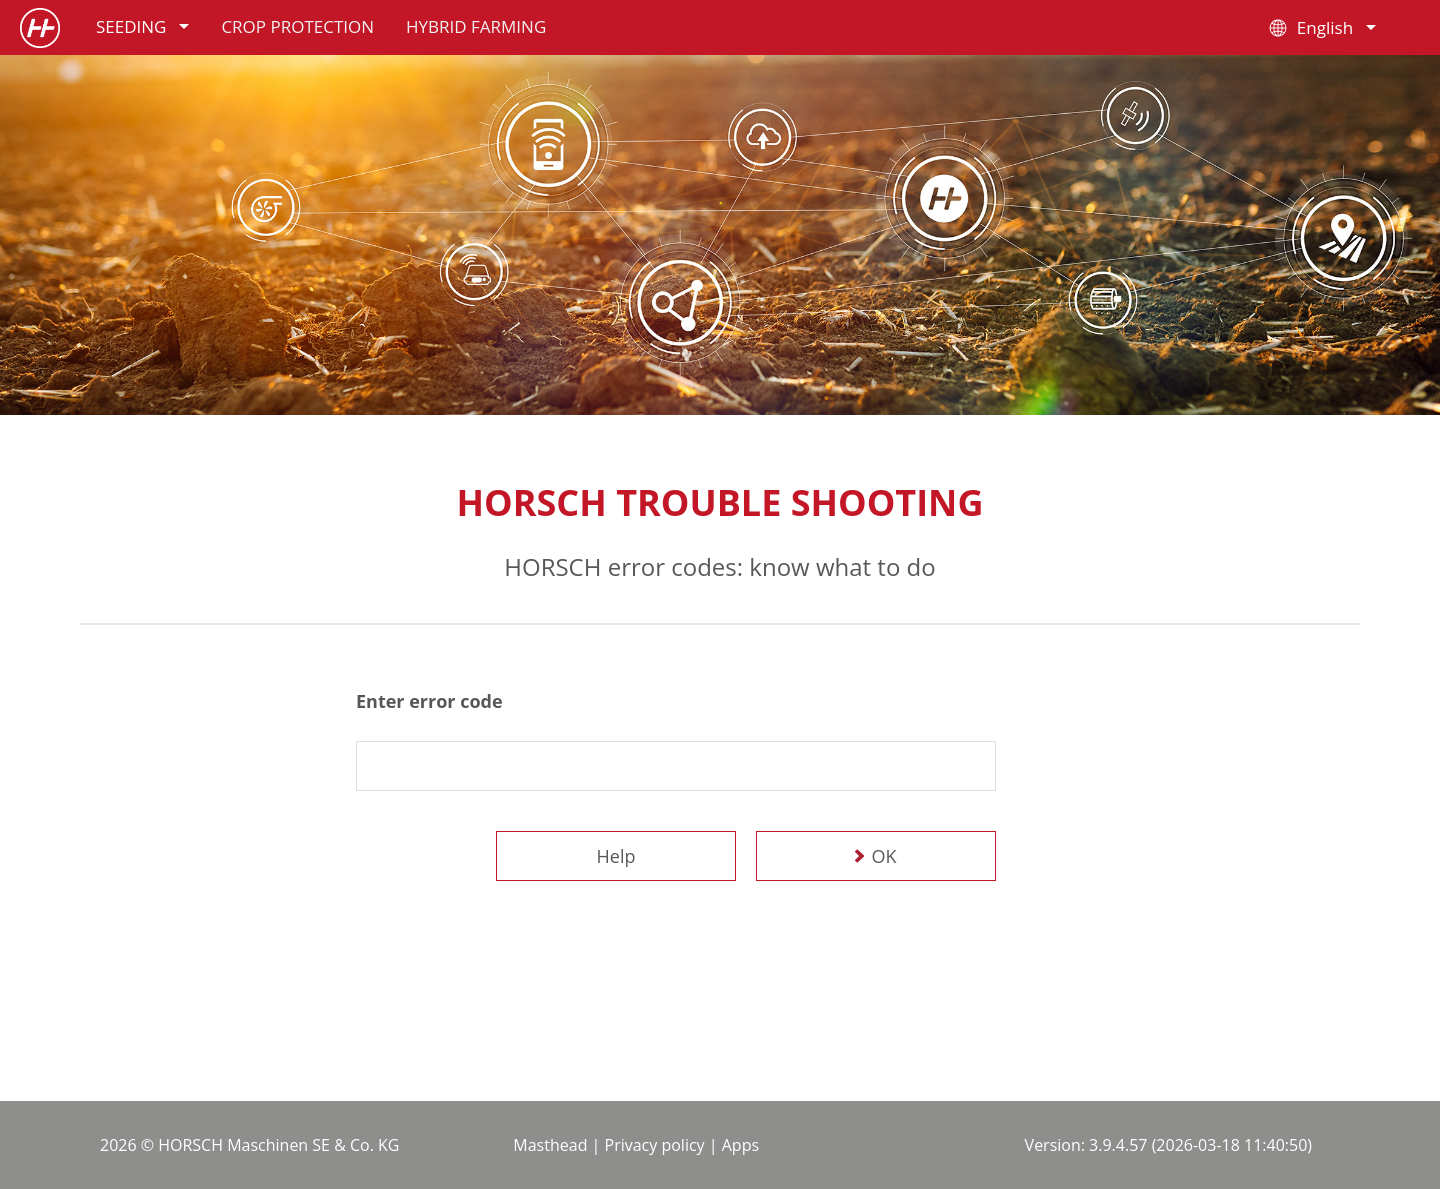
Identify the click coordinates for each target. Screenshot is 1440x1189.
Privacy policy (655, 1145)
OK (884, 856)
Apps (740, 1145)
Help (616, 856)
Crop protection (297, 26)
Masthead (550, 1145)
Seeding (142, 26)
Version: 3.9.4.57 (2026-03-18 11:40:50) (1168, 1145)
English (1320, 28)
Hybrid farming (476, 26)
